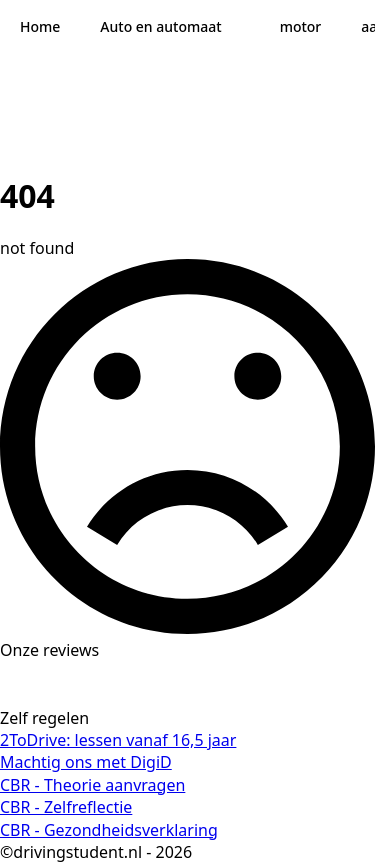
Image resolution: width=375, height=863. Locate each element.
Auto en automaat (160, 26)
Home (40, 26)
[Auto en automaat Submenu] (241, 27)
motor (301, 26)
